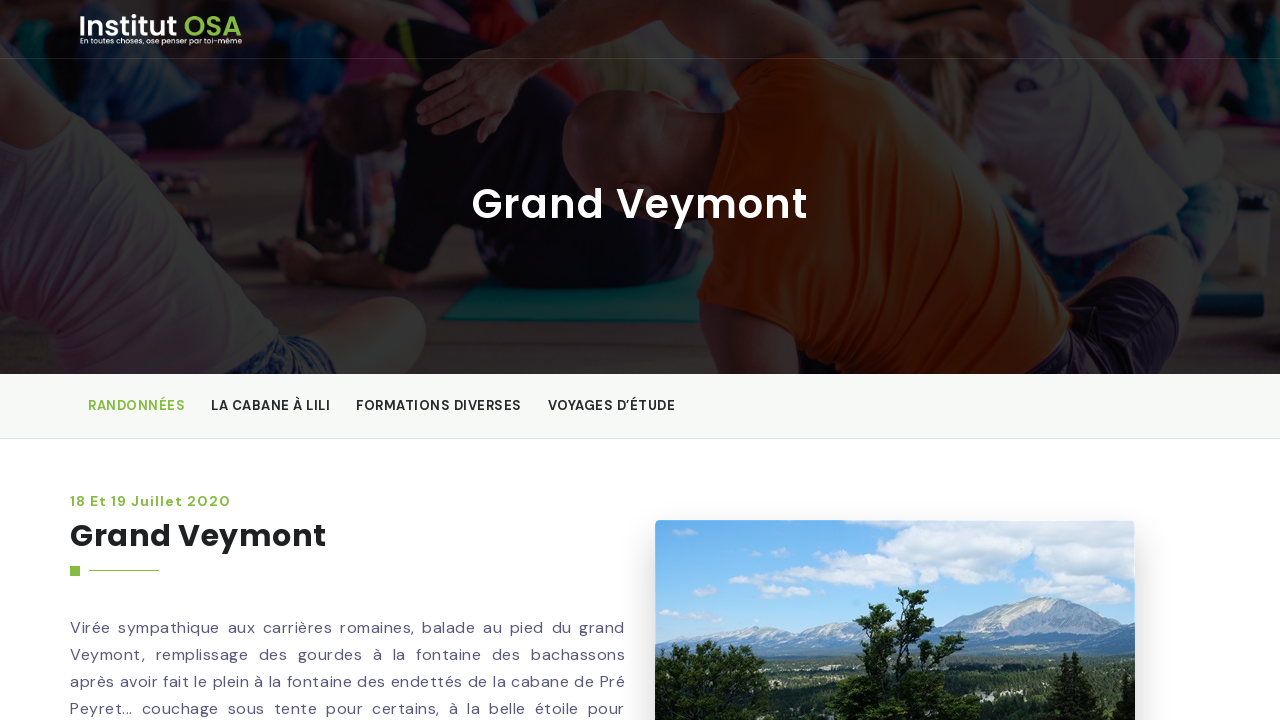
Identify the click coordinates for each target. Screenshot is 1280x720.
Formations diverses (439, 405)
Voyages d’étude (612, 405)
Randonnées (136, 405)
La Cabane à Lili (270, 405)
